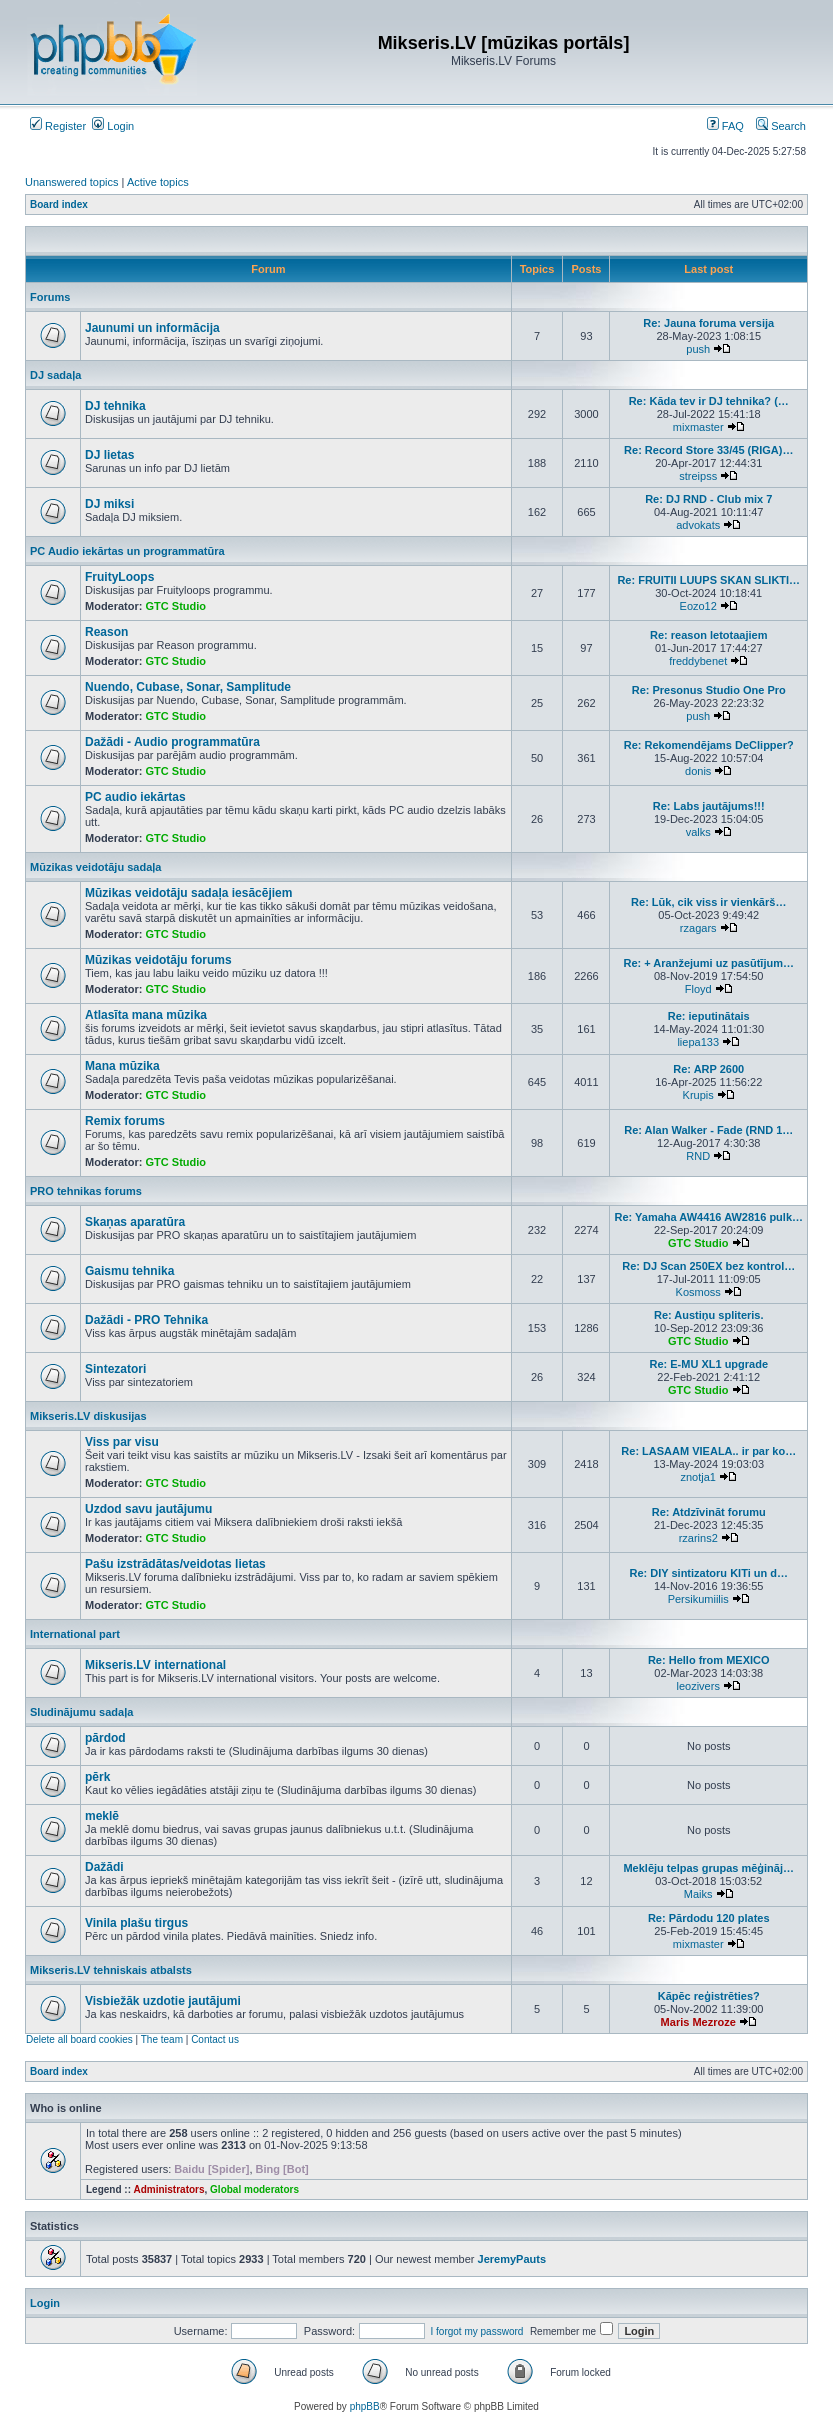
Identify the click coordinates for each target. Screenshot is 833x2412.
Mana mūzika (122, 1066)
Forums (50, 297)
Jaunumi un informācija (152, 328)
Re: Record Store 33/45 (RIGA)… (708, 450)
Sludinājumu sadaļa (81, 1712)
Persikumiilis (698, 1599)
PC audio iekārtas (135, 797)
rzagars (698, 928)
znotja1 (697, 1477)
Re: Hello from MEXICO (709, 1660)
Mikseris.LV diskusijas (88, 1416)
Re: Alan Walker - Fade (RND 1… (708, 1130)
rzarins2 (698, 1538)
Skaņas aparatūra (135, 1222)
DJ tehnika (115, 406)
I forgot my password (477, 2331)
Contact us (215, 2039)
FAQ (725, 126)
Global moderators (254, 2189)
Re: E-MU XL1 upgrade (708, 1364)
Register (58, 126)
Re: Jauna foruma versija (708, 323)
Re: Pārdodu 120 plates (709, 1918)
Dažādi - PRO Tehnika (146, 1320)
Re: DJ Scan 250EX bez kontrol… (708, 1266)
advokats (698, 525)
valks (698, 832)
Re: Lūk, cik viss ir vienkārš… (708, 902)
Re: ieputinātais (709, 1016)
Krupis (698, 1095)
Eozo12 (698, 606)
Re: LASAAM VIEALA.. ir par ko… (708, 1451)
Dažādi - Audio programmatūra (172, 742)
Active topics (158, 182)
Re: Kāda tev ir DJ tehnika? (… (709, 401)
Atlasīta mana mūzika (146, 1015)
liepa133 (698, 1042)
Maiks (698, 1894)
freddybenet (698, 661)
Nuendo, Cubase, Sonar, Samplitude (188, 687)
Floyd (698, 989)
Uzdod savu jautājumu (148, 1509)
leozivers (698, 1686)
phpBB (365, 2406)
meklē (102, 1816)
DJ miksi (109, 504)
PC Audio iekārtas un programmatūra (127, 551)
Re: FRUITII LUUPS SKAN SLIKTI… (708, 580)
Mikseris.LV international (155, 1665)
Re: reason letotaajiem (708, 635)
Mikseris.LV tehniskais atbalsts (111, 1970)
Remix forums (125, 1121)
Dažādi (104, 1867)
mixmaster (698, 427)
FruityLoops (119, 577)
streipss (698, 476)
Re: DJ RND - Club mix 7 (708, 499)
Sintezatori (115, 1369)
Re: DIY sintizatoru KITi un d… (708, 1573)
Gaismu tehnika (129, 1271)
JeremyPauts (512, 2259)
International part (75, 1634)
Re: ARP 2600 (708, 1069)
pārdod (105, 1738)
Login (113, 126)
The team (162, 2039)
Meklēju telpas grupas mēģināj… (708, 1868)
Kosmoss (698, 1292)
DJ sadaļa (55, 375)
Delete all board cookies (79, 2039)
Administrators (168, 2189)
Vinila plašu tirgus (136, 1923)
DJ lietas (109, 455)
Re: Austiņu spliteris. (709, 1315)
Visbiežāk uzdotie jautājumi (163, 2001)
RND (698, 1156)
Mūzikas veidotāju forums (158, 960)
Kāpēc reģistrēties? (709, 1996)
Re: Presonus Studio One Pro (709, 690)
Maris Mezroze (698, 2022)
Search (781, 126)
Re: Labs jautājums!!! (709, 806)
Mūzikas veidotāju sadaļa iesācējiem (188, 893)
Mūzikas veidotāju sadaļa (95, 867)
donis (698, 771)
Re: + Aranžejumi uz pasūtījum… (709, 963)
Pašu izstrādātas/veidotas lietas (175, 1564)
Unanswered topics (72, 182)
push (698, 349)
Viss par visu (122, 1442)
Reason (106, 632)
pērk (97, 1777)
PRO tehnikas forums (86, 1191)
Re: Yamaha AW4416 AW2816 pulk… (708, 1217)
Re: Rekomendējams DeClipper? (709, 745)
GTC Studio (176, 606)
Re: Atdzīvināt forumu (709, 1512)
